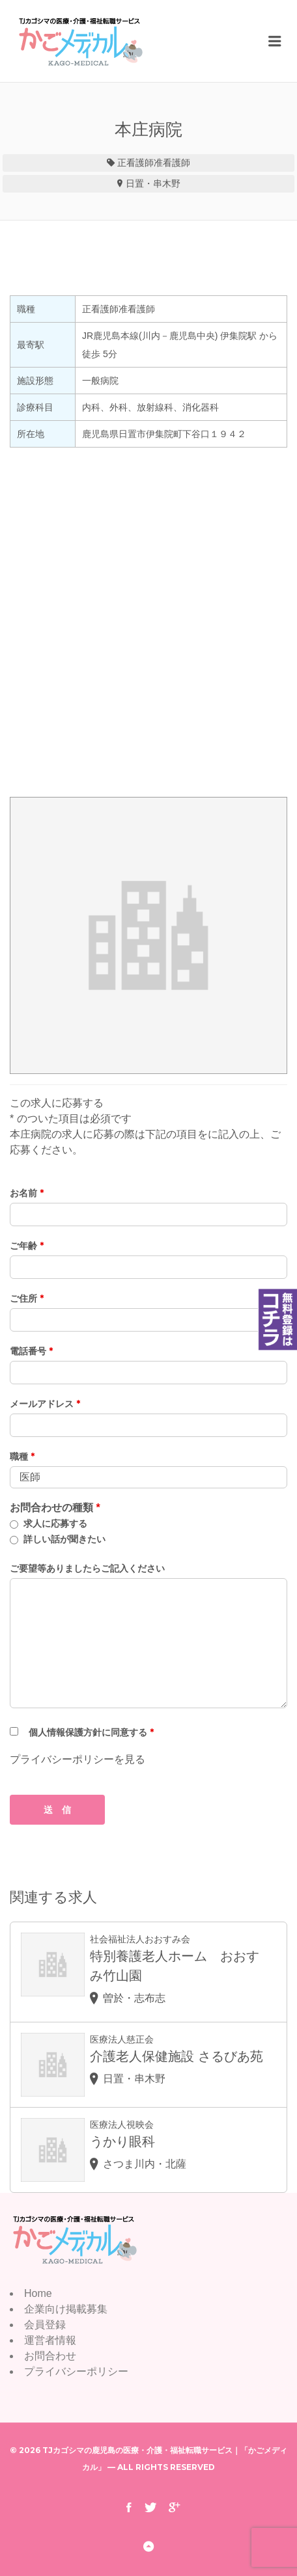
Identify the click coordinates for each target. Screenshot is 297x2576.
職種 (22, 1456)
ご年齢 (27, 1246)
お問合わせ (50, 2355)
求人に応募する (55, 1523)
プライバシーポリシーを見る (77, 1759)
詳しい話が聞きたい (64, 1539)
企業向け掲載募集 (65, 2308)
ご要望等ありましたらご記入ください (87, 1568)
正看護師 (135, 162)
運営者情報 (50, 2340)
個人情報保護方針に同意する (91, 1732)
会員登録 (45, 2324)
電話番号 (31, 1351)
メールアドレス (45, 1404)
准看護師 (172, 162)
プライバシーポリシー (76, 2371)
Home (38, 2293)
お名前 (27, 1193)
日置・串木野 (153, 183)
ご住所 (27, 1298)
